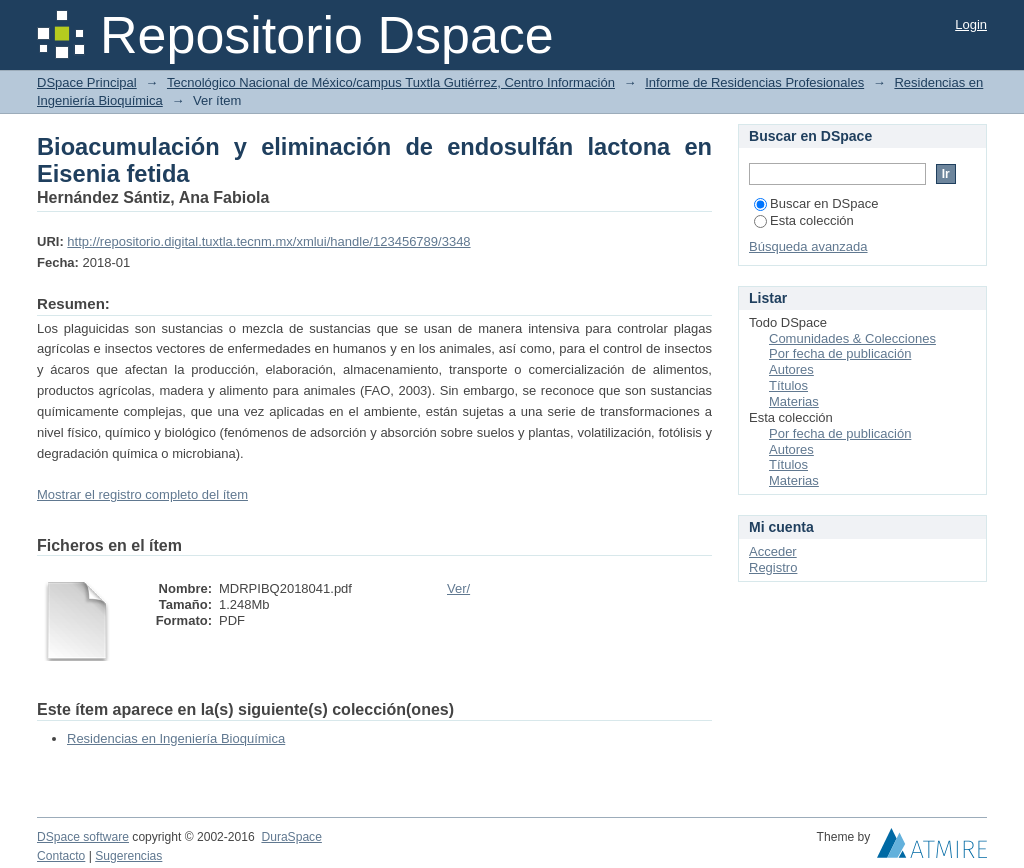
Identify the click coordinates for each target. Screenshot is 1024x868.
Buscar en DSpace (816, 203)
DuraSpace (291, 837)
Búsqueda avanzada (808, 246)
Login (971, 24)
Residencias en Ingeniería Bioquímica (176, 738)
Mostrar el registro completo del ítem (142, 494)
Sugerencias (128, 856)
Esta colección (804, 220)
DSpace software (83, 837)
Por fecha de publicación (840, 353)
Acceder (773, 551)
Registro (773, 567)
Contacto (61, 856)
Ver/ (458, 588)
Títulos (788, 385)
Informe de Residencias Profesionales (754, 82)
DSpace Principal (87, 82)
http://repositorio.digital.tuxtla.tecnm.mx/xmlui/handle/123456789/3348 (268, 241)
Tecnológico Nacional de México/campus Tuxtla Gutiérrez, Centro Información (391, 82)
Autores (791, 369)
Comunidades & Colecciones (852, 338)
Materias (794, 401)
